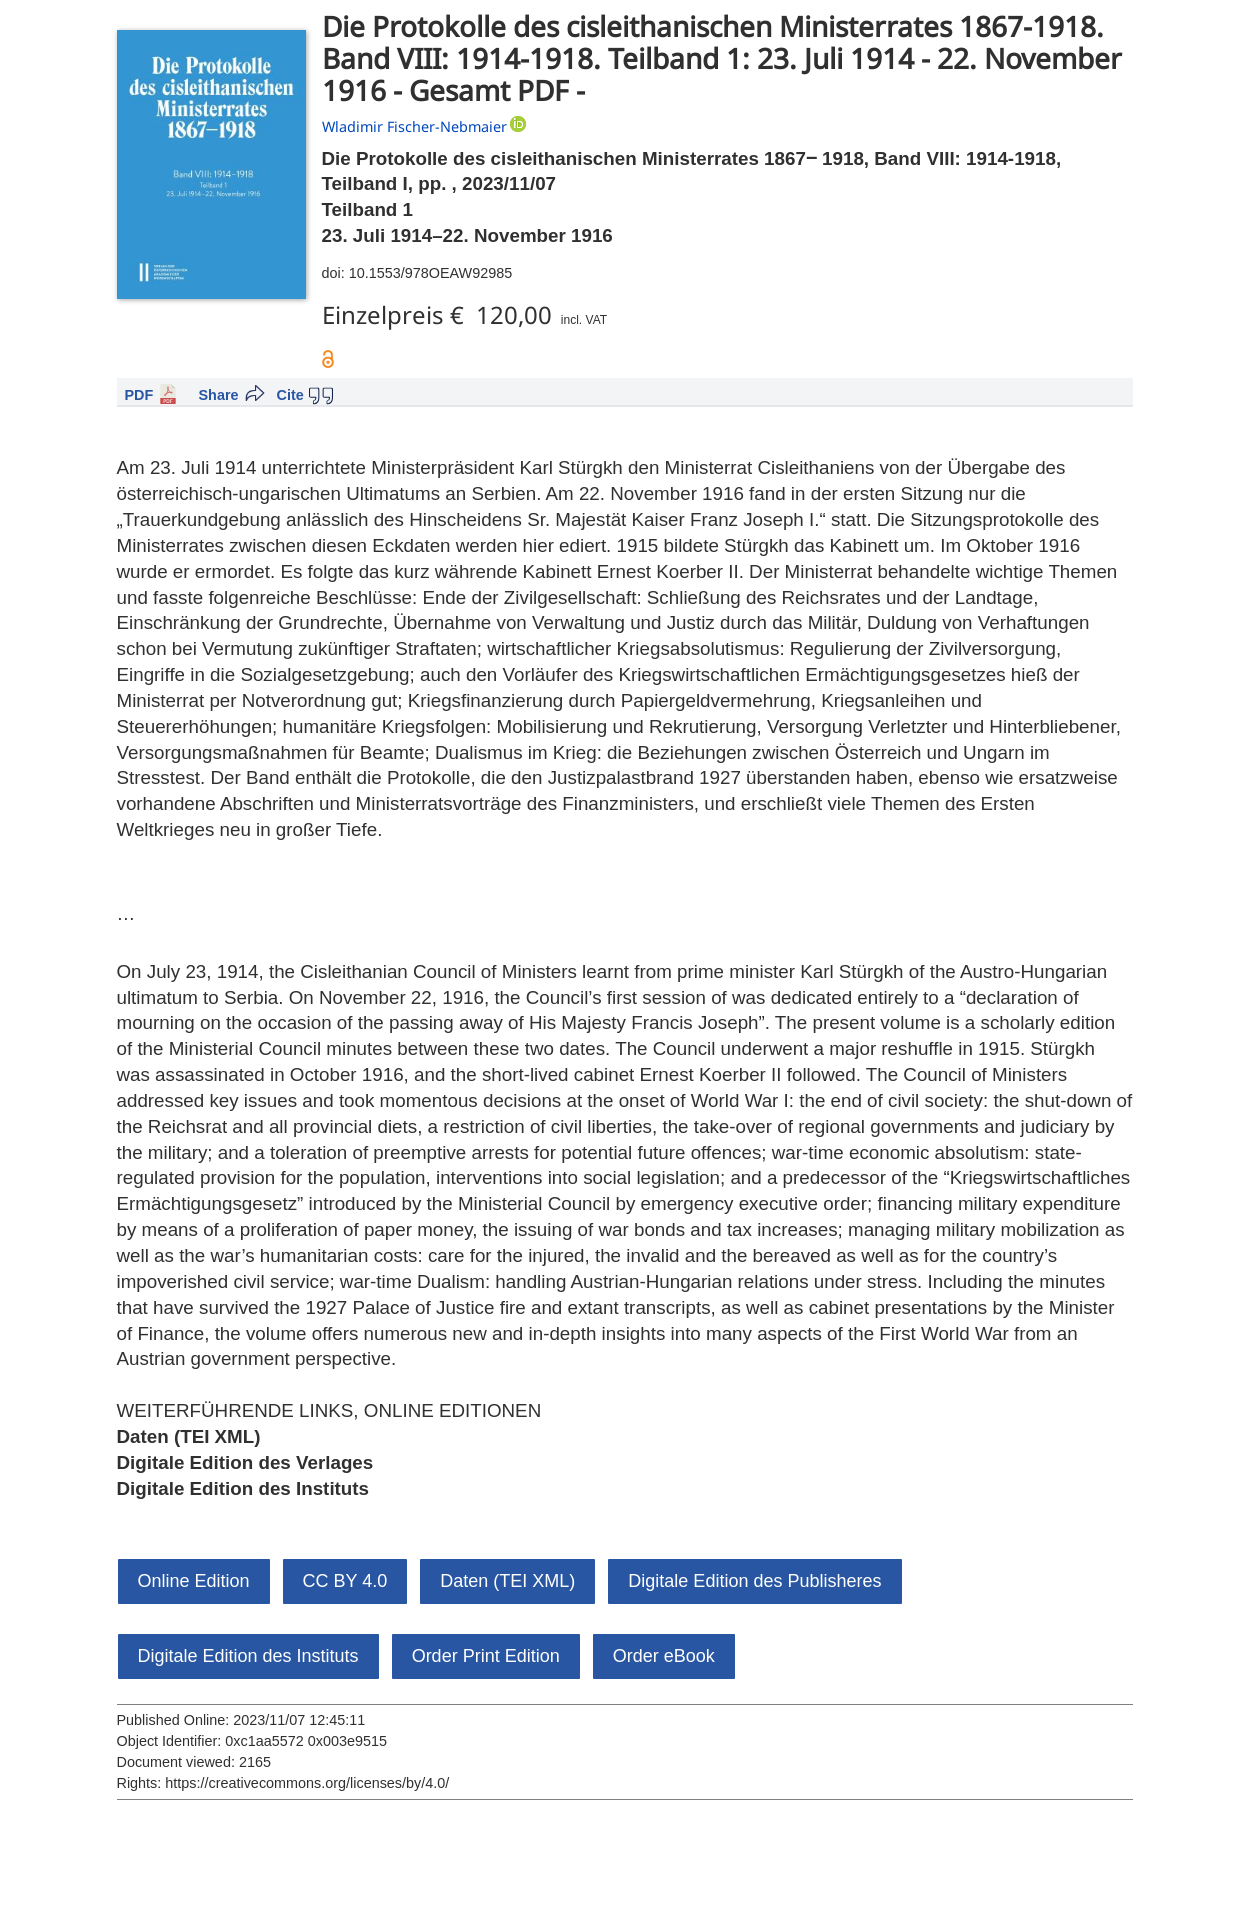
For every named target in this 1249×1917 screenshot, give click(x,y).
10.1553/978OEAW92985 (430, 273)
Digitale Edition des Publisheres (754, 1581)
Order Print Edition (486, 1656)
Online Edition (194, 1581)
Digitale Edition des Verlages (245, 1462)
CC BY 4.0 (345, 1581)
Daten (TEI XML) (189, 1436)
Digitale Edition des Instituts (243, 1488)
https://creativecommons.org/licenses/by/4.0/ (307, 1783)
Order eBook (664, 1656)
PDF (139, 395)
